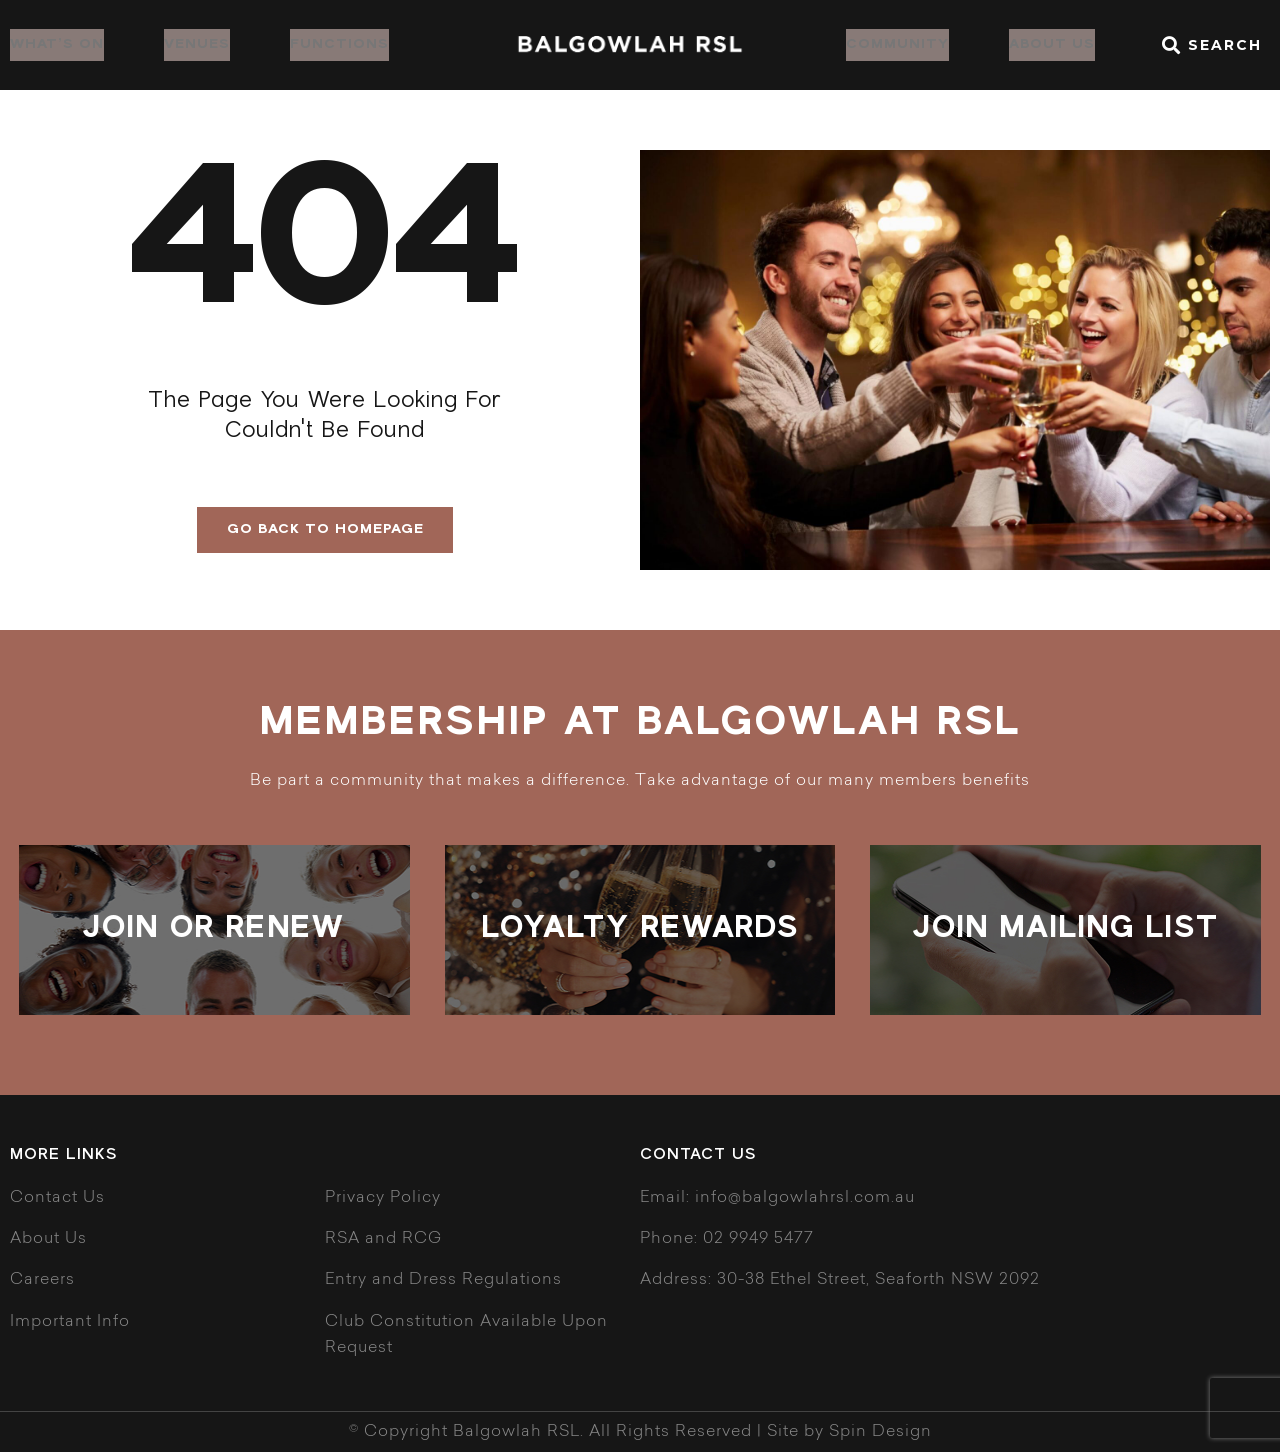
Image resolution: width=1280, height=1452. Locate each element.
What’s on (57, 44)
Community (897, 44)
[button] (1208, 45)
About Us (1052, 44)
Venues (197, 44)
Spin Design (880, 1432)
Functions (339, 44)
